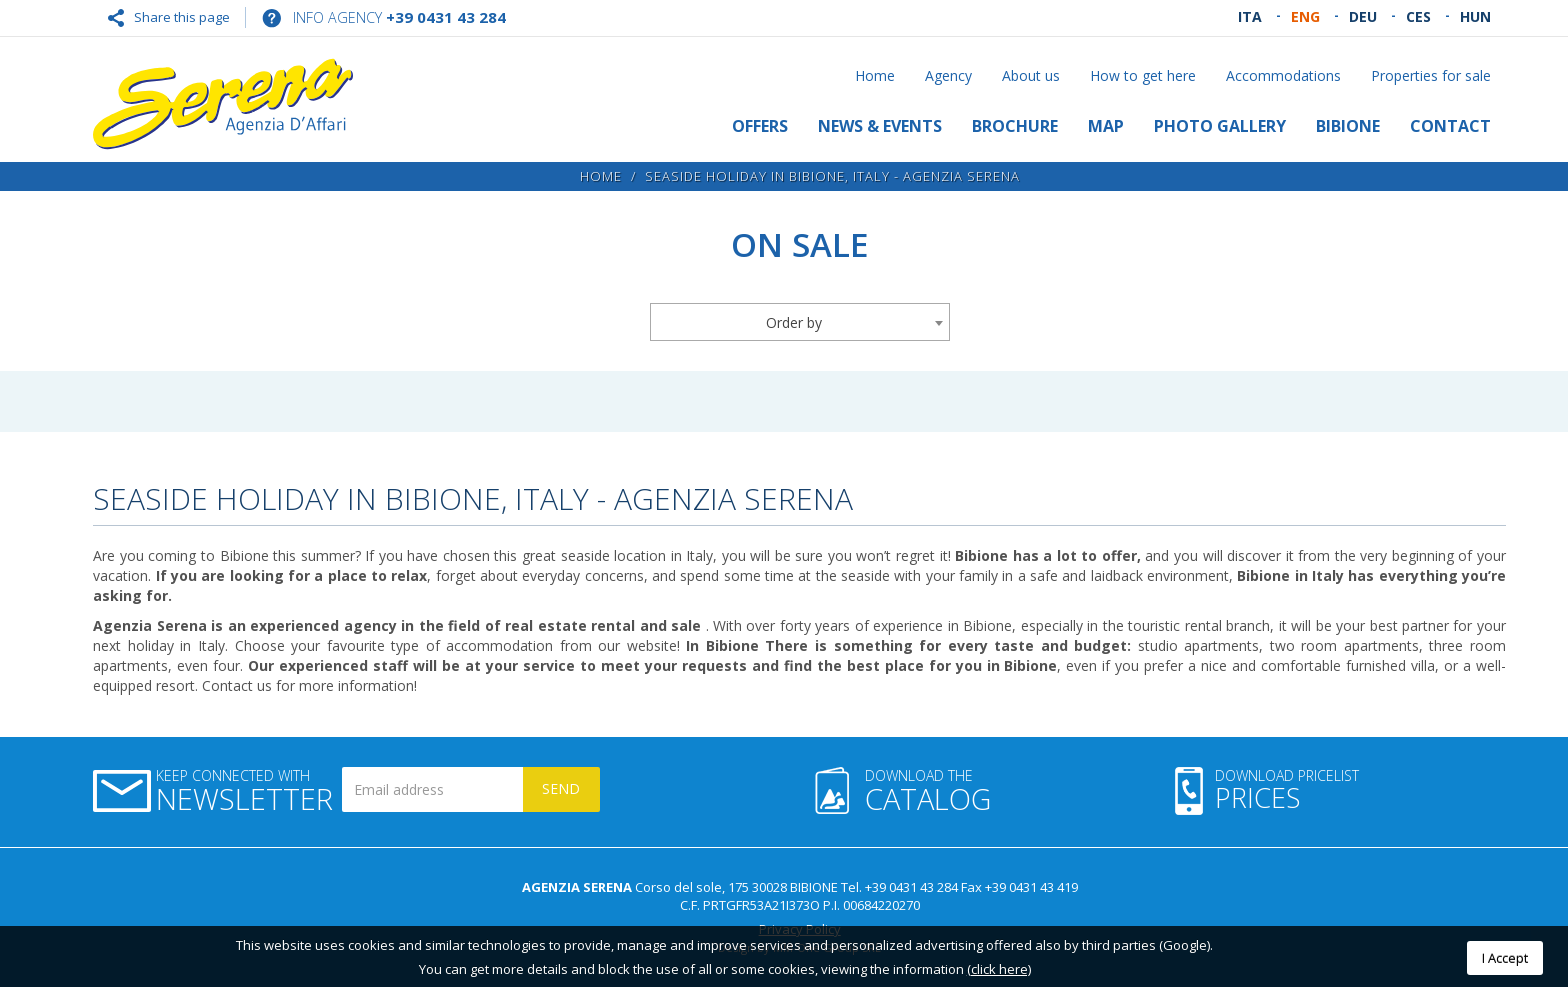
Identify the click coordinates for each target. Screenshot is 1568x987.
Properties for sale (1431, 75)
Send (561, 788)
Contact (1450, 126)
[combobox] (800, 322)
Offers (760, 126)
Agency (948, 75)
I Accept (1505, 958)
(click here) (999, 969)
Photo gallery (1220, 126)
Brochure (1015, 126)
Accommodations (1283, 75)
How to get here (1143, 75)
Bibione (1348, 126)
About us (1031, 75)
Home (875, 75)
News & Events (880, 126)
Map (1106, 126)
